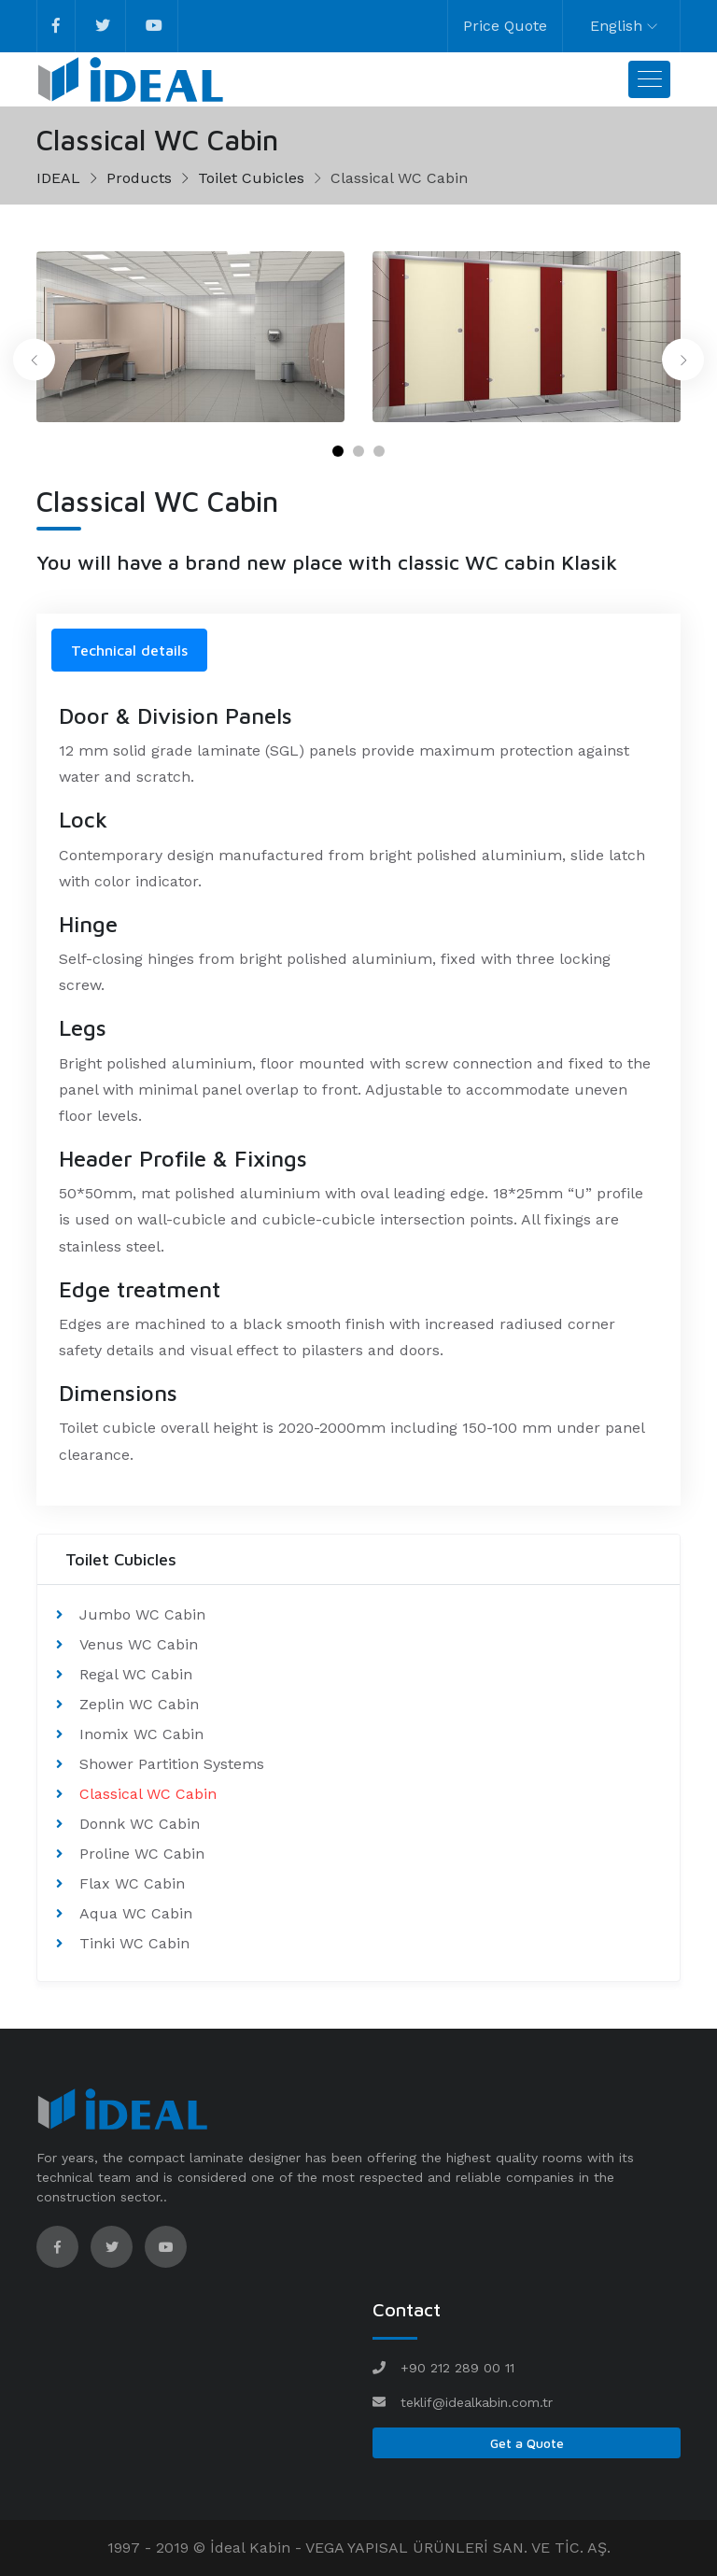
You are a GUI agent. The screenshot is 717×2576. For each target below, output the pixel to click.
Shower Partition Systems (171, 1764)
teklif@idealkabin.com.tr (477, 2402)
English (616, 26)
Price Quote (505, 26)
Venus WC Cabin (138, 1644)
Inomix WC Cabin (141, 1734)
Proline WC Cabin (141, 1853)
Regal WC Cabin (135, 1674)
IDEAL (58, 178)
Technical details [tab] (129, 650)
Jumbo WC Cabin (142, 1614)
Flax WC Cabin (132, 1883)
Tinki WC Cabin (134, 1943)
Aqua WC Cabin (135, 1913)
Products (139, 178)
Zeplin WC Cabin (139, 1704)
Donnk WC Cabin (139, 1824)
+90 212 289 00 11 (457, 2367)
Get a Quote (527, 2443)
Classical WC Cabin (148, 1794)
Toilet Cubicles (251, 178)
